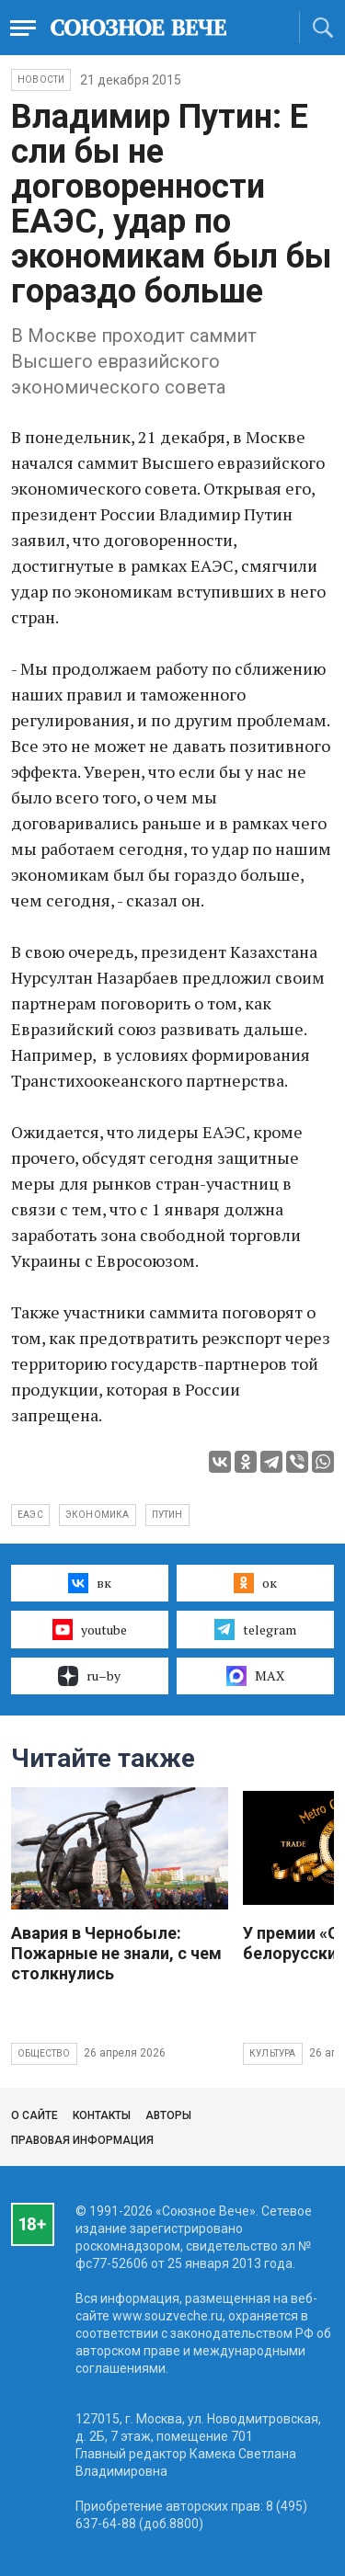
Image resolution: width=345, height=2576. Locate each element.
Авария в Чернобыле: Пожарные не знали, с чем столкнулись (116, 1953)
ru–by (89, 1676)
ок (255, 1583)
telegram (255, 1629)
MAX (255, 1676)
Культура (272, 2053)
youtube (89, 1629)
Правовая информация (82, 2140)
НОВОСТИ (40, 79)
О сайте (34, 2115)
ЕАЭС (30, 1515)
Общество (44, 2053)
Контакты (102, 2115)
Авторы (168, 2115)
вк (89, 1583)
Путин (167, 1515)
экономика (97, 1515)
